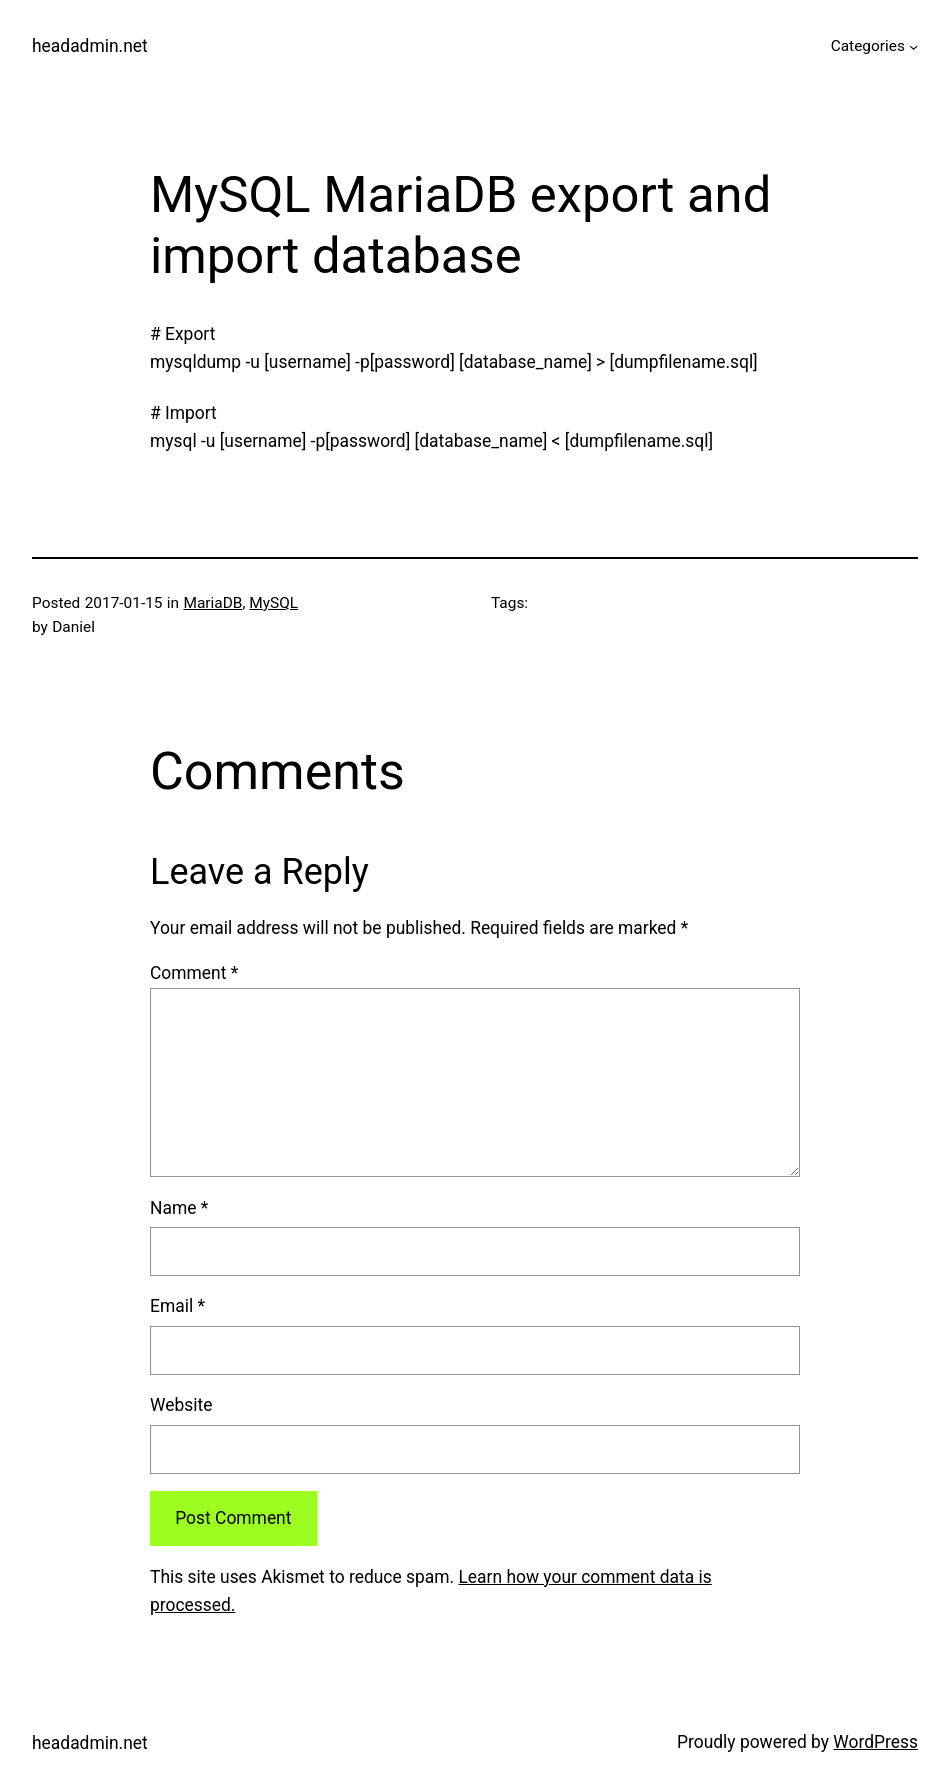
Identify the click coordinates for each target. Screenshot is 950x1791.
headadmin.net (90, 46)
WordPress (875, 1742)
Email (177, 1306)
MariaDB (212, 603)
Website (181, 1405)
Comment (194, 973)
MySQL (273, 603)
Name (179, 1208)
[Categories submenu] (913, 46)
